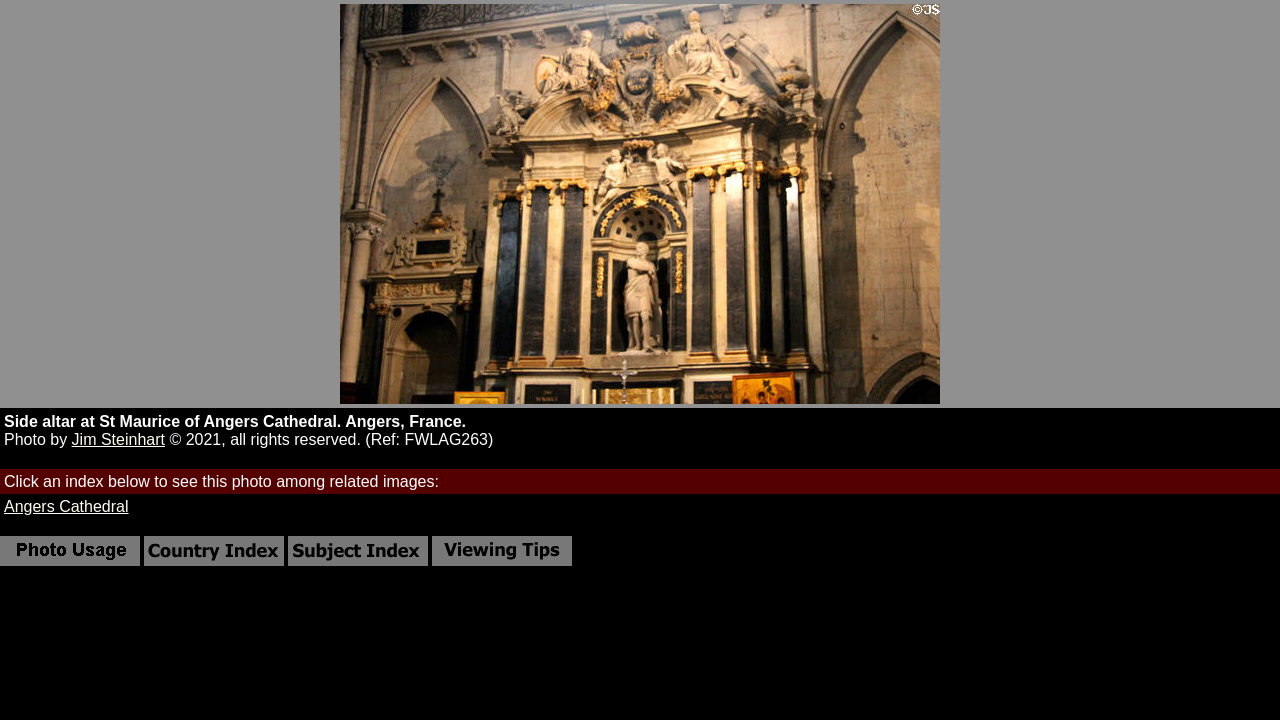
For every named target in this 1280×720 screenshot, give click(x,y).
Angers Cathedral (66, 506)
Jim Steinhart (118, 439)
